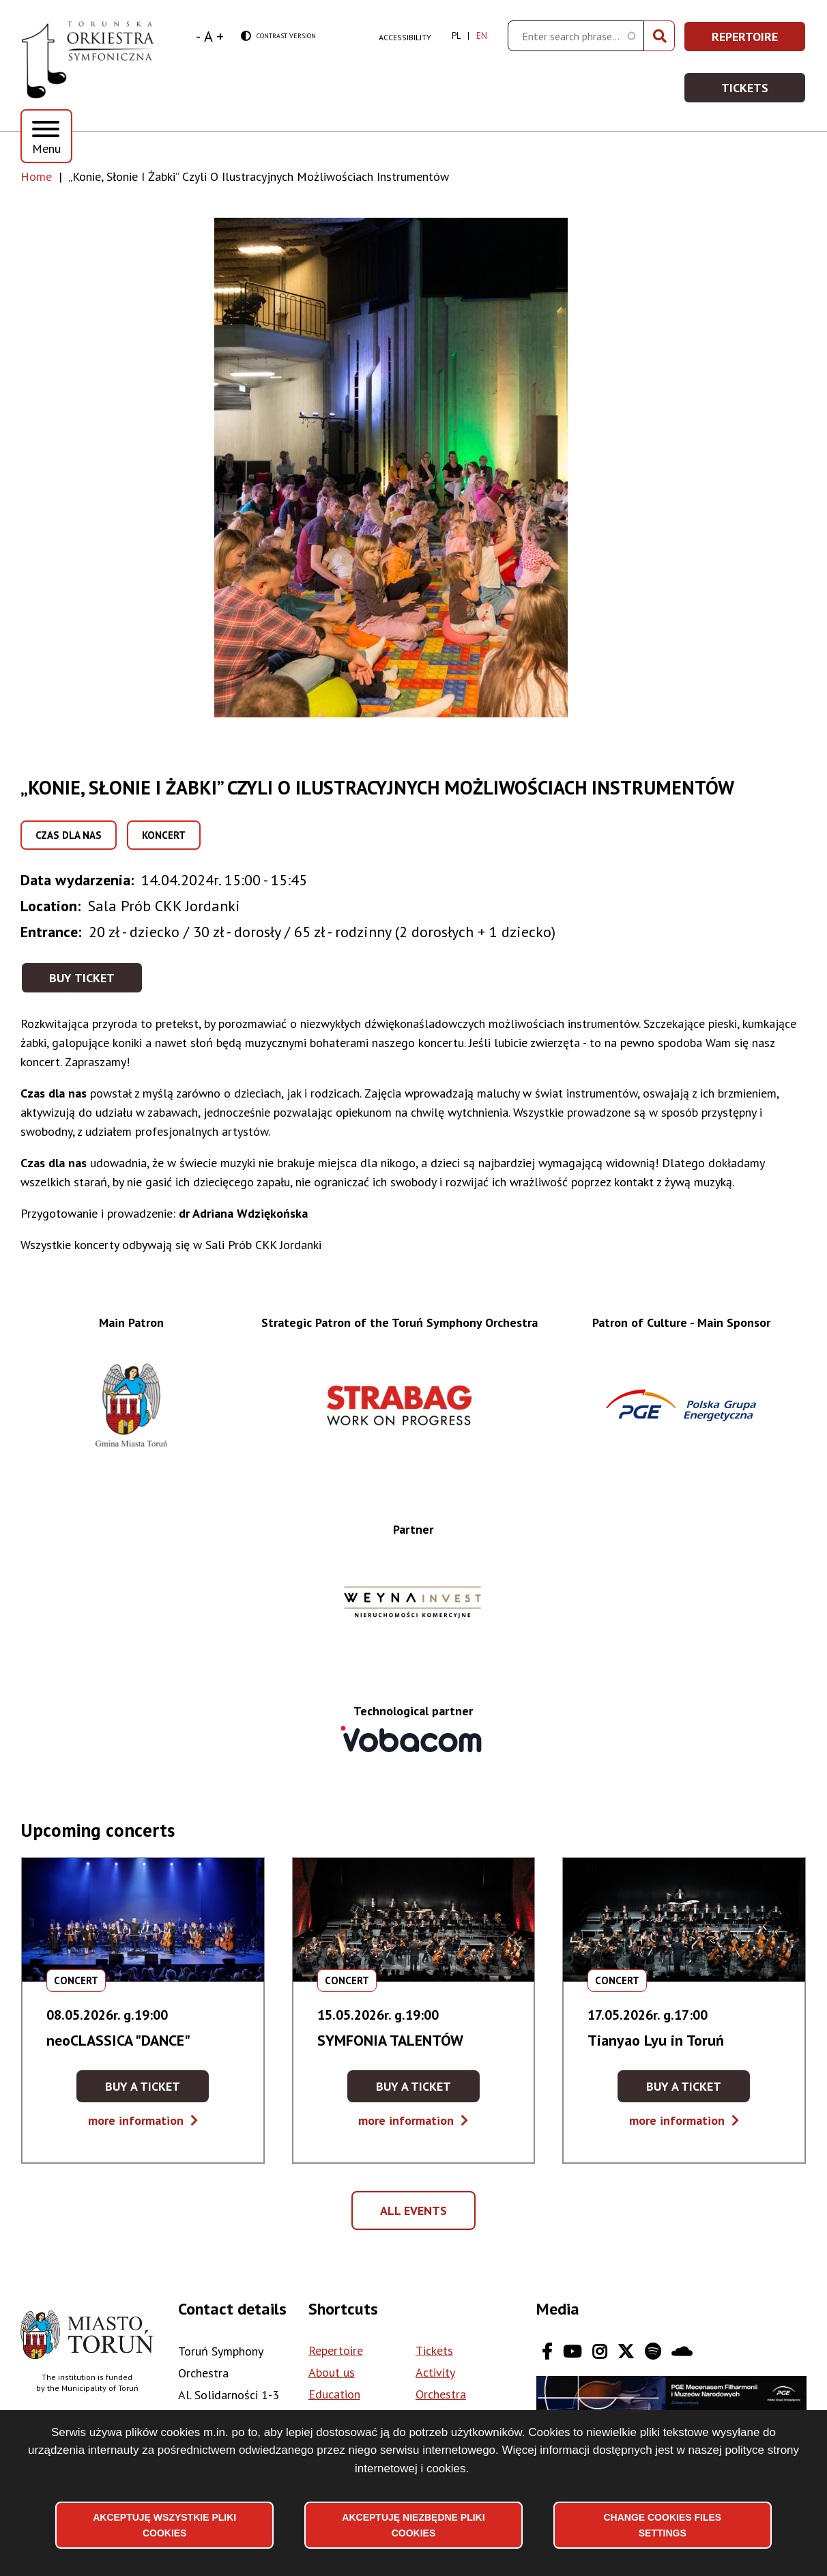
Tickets (764, 92)
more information (143, 2120)
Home (36, 176)
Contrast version (278, 36)
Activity (435, 2372)
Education (334, 2394)
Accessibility (405, 37)
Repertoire (759, 41)
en (481, 36)
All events (418, 2216)
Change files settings (662, 2525)
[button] (413, 467)
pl (456, 36)
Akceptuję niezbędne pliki (413, 2525)
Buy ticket (82, 978)
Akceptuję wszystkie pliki (164, 2525)
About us (331, 2372)
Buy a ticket (157, 2090)
